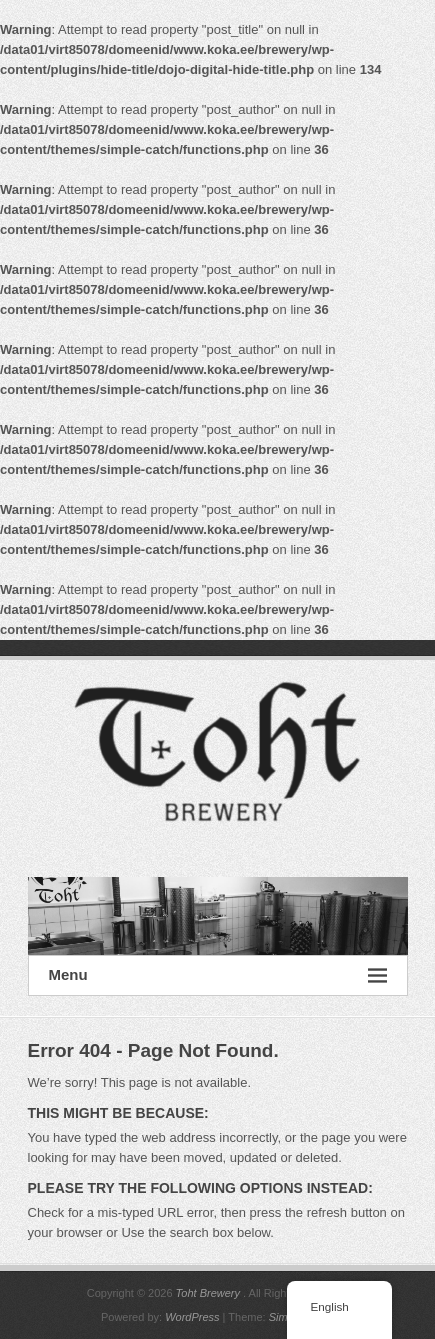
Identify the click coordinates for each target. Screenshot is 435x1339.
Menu (218, 975)
